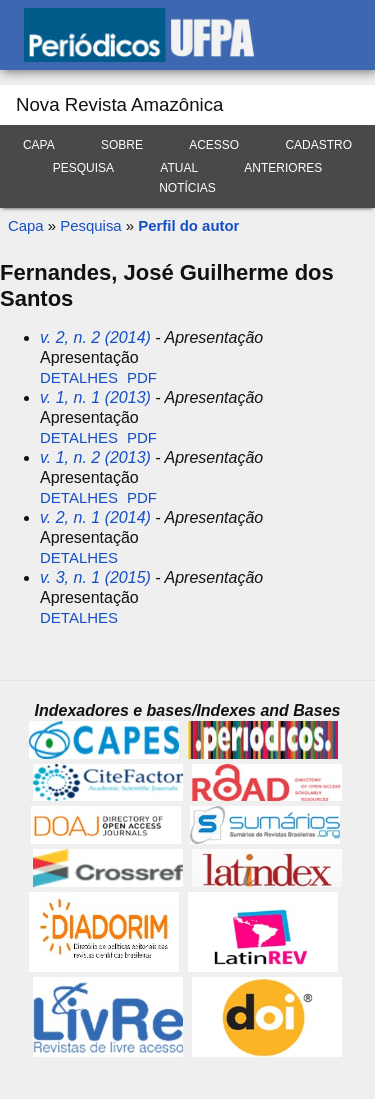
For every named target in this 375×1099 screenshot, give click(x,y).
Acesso (214, 145)
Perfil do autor (188, 225)
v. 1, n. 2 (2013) (95, 457)
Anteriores (283, 168)
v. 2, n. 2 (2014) (95, 337)
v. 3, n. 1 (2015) (95, 577)
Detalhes (79, 377)
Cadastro (318, 145)
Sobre (122, 145)
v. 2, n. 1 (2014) (95, 517)
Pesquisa (83, 168)
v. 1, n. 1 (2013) (95, 397)
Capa (39, 145)
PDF (142, 377)
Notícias (187, 188)
